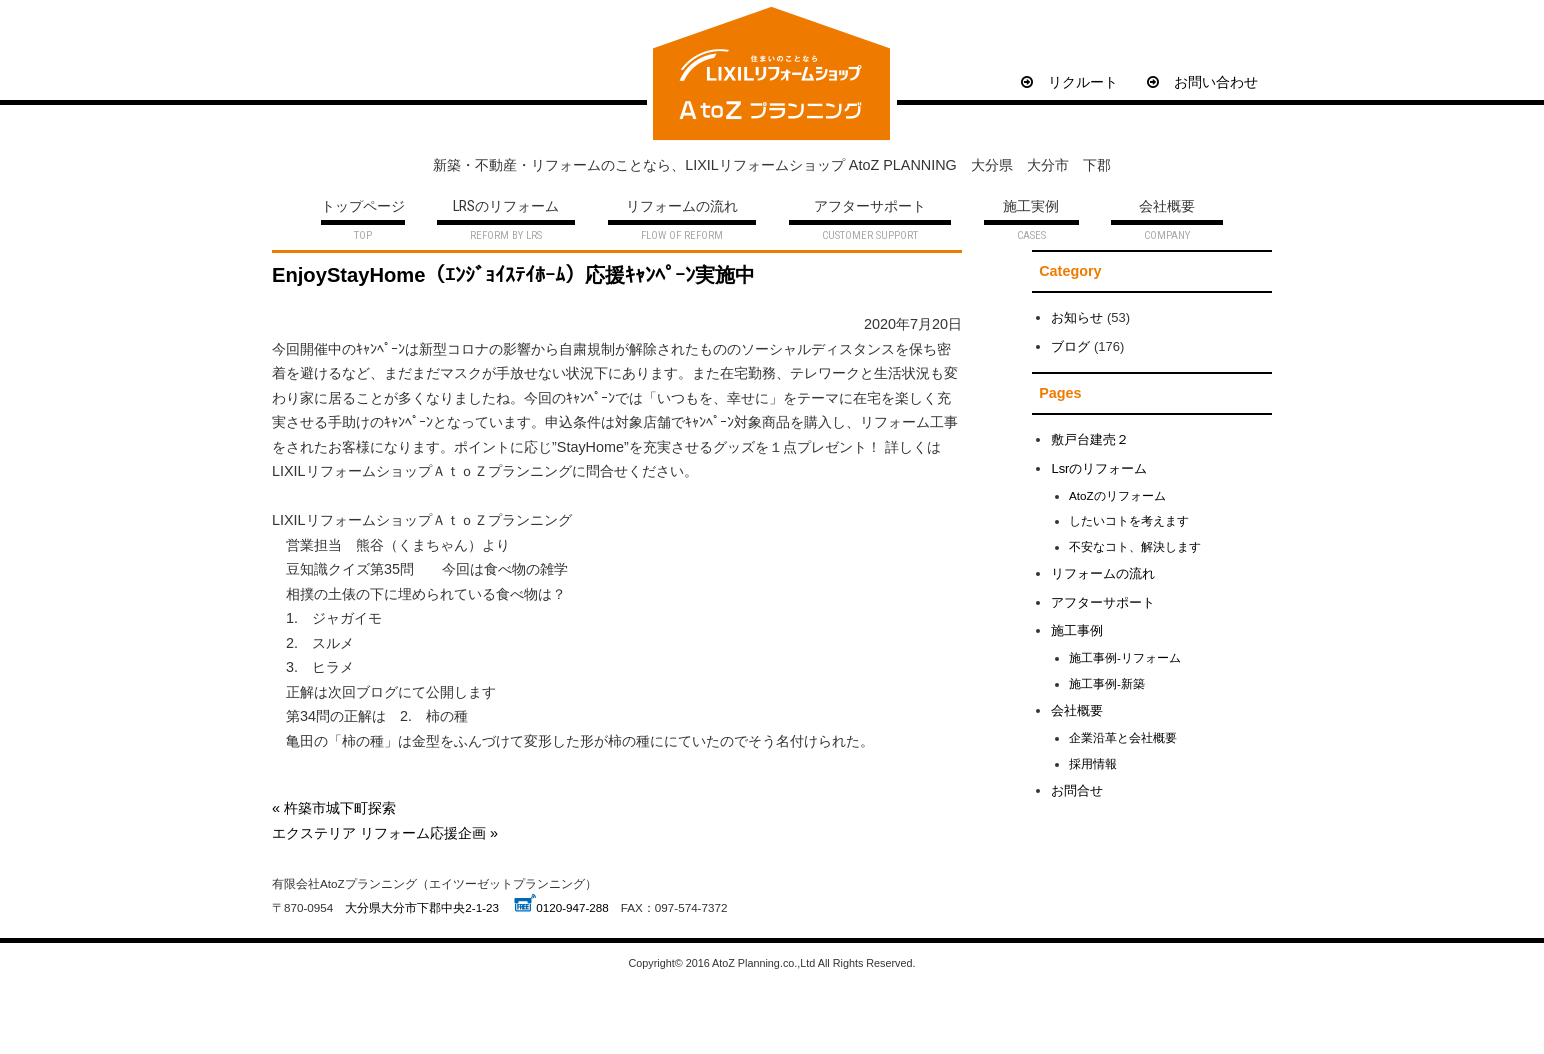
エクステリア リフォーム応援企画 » (385, 833)
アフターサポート (870, 207)
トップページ (363, 207)
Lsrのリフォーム (1099, 468)
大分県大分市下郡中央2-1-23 (422, 907)
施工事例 (1077, 630)
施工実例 (1031, 207)
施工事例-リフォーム (1125, 657)
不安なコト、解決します (1135, 546)
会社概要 (1167, 207)
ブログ (1070, 346)
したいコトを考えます (1129, 520)
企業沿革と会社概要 (1123, 737)
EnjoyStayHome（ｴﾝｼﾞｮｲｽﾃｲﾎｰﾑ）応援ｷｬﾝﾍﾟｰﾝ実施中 (513, 275)
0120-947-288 (572, 907)
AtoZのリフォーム (1117, 495)
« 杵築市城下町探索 (334, 808)
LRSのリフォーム (506, 207)
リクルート (1069, 82)
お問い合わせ (1202, 82)
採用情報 (1093, 763)
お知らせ (1077, 317)
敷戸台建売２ (1090, 439)
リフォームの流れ (682, 207)
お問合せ (1077, 790)
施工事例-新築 (1107, 683)
